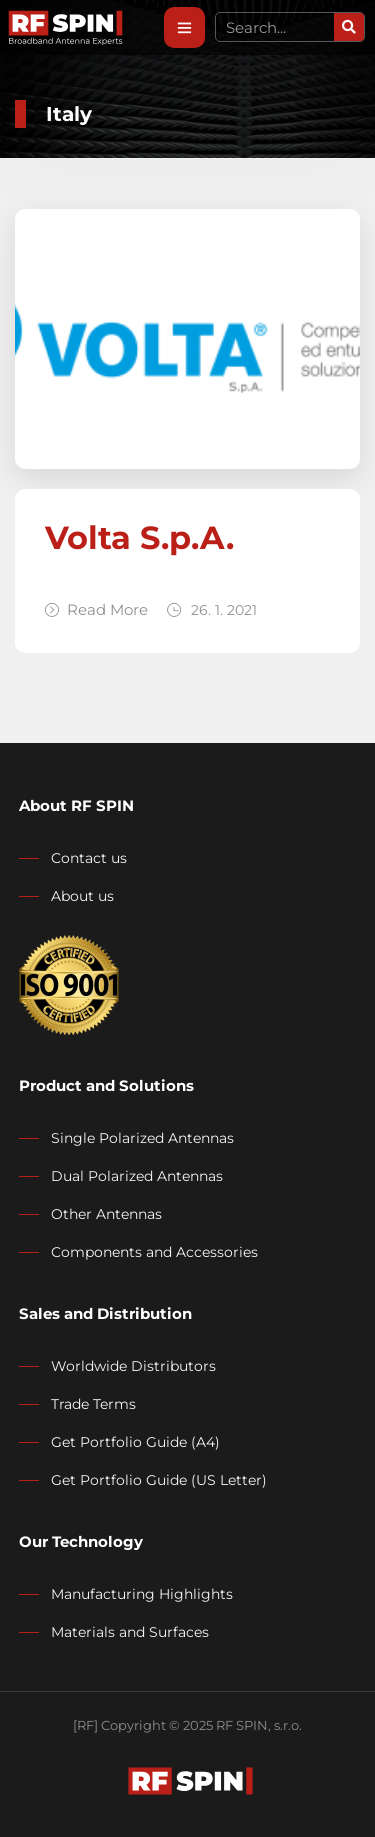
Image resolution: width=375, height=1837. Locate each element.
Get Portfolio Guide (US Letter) (159, 1480)
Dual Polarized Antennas (137, 1176)
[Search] (349, 27)
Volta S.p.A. (139, 537)
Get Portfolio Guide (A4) (135, 1442)
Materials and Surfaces (130, 1632)
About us (82, 896)
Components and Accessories (154, 1252)
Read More (96, 609)
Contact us (89, 858)
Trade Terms (93, 1404)
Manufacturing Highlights (142, 1594)
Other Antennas (106, 1214)
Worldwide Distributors (133, 1366)
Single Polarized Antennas (142, 1138)
